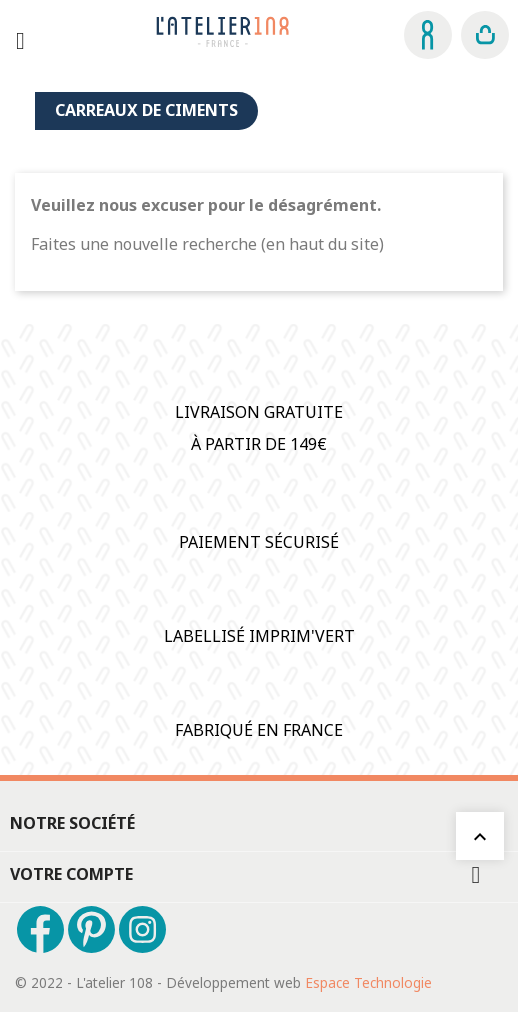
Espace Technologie (368, 982)
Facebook (40, 929)
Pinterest (91, 929)
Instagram (142, 929)
